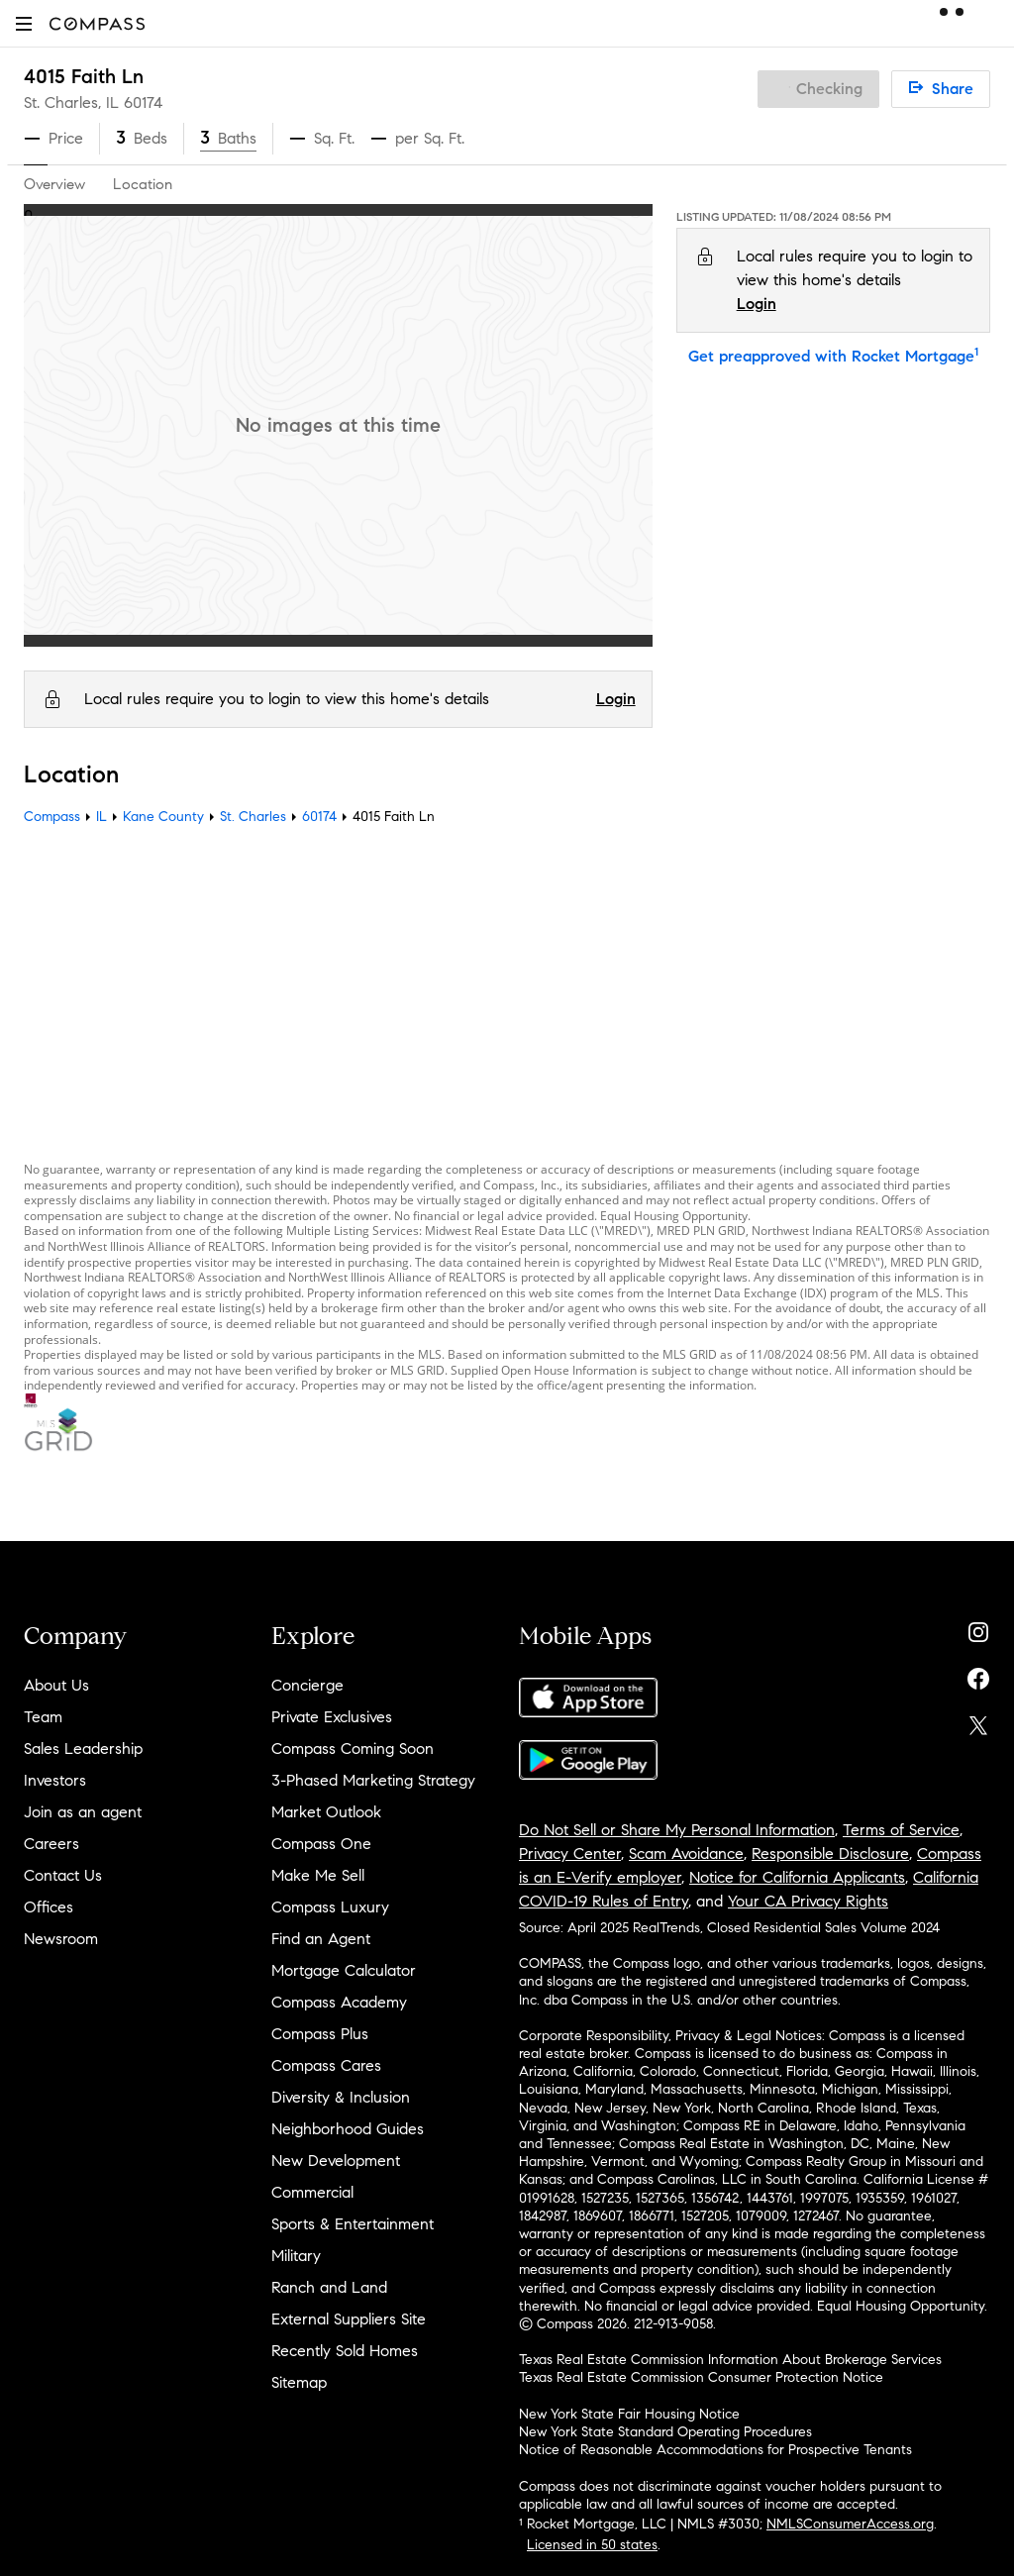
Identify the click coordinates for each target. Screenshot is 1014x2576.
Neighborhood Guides (347, 2128)
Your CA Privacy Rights (808, 1901)
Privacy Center (570, 1853)
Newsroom (61, 1938)
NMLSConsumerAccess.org (850, 2524)
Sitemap (299, 2382)
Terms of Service (901, 1829)
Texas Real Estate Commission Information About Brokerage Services (730, 2359)
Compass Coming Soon (352, 1748)
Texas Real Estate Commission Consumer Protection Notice (701, 2377)
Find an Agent (320, 1938)
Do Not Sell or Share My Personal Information (677, 1829)
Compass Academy (339, 2002)
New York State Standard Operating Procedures (665, 2431)
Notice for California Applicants (797, 1877)
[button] (24, 23)
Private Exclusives (331, 1716)
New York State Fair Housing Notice (629, 2414)
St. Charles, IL (71, 102)
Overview (54, 184)
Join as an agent (83, 1812)
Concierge (307, 1685)
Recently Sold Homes (344, 2350)
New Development (335, 2160)
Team (43, 1716)
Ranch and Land (329, 2287)
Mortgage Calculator (343, 1970)
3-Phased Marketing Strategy (373, 1780)
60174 (143, 102)
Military (296, 2255)
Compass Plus (319, 2033)
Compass (52, 816)
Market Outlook (326, 1812)
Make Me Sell (317, 1875)
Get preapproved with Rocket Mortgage (833, 356)
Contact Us (63, 1875)
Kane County (163, 816)
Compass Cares (326, 2065)
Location (142, 184)
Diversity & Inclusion (340, 2097)
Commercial (312, 2192)
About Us (56, 1685)
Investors (55, 1780)
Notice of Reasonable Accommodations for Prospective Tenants (715, 2449)
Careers (51, 1843)
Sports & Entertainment (352, 2224)
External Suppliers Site (348, 2319)
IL (101, 816)
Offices (48, 1907)
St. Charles (253, 816)
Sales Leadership (83, 1748)
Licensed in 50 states (592, 2544)
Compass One (321, 1843)
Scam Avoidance (686, 1853)
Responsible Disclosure (830, 1853)
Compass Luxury (330, 1907)
